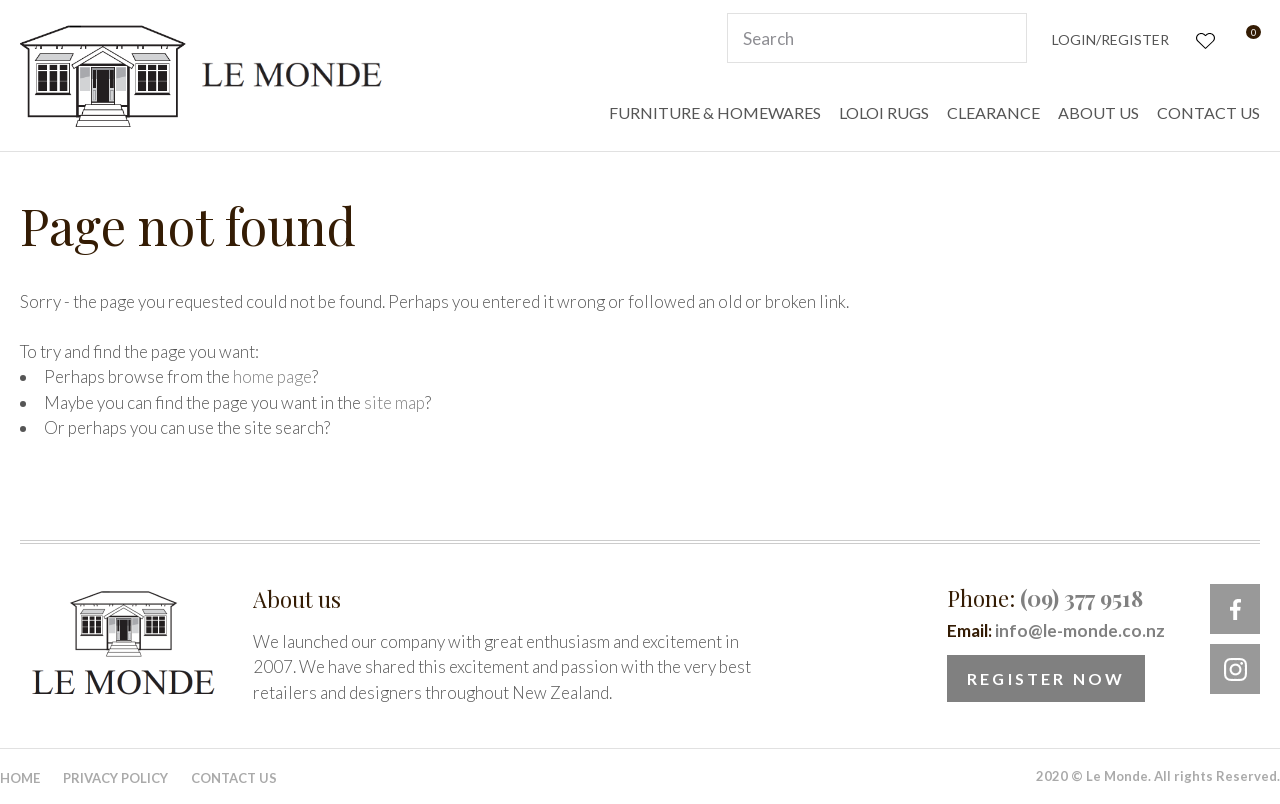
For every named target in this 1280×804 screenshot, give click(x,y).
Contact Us (234, 778)
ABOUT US (1098, 112)
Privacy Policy (115, 778)
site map (394, 402)
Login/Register (1110, 39)
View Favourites (1203, 38)
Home (20, 778)
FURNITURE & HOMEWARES (715, 112)
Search (1003, 38)
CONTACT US (1208, 112)
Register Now (1046, 678)
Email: (1056, 630)
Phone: (1045, 598)
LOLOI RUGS (884, 112)
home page (272, 376)
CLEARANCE (993, 112)
